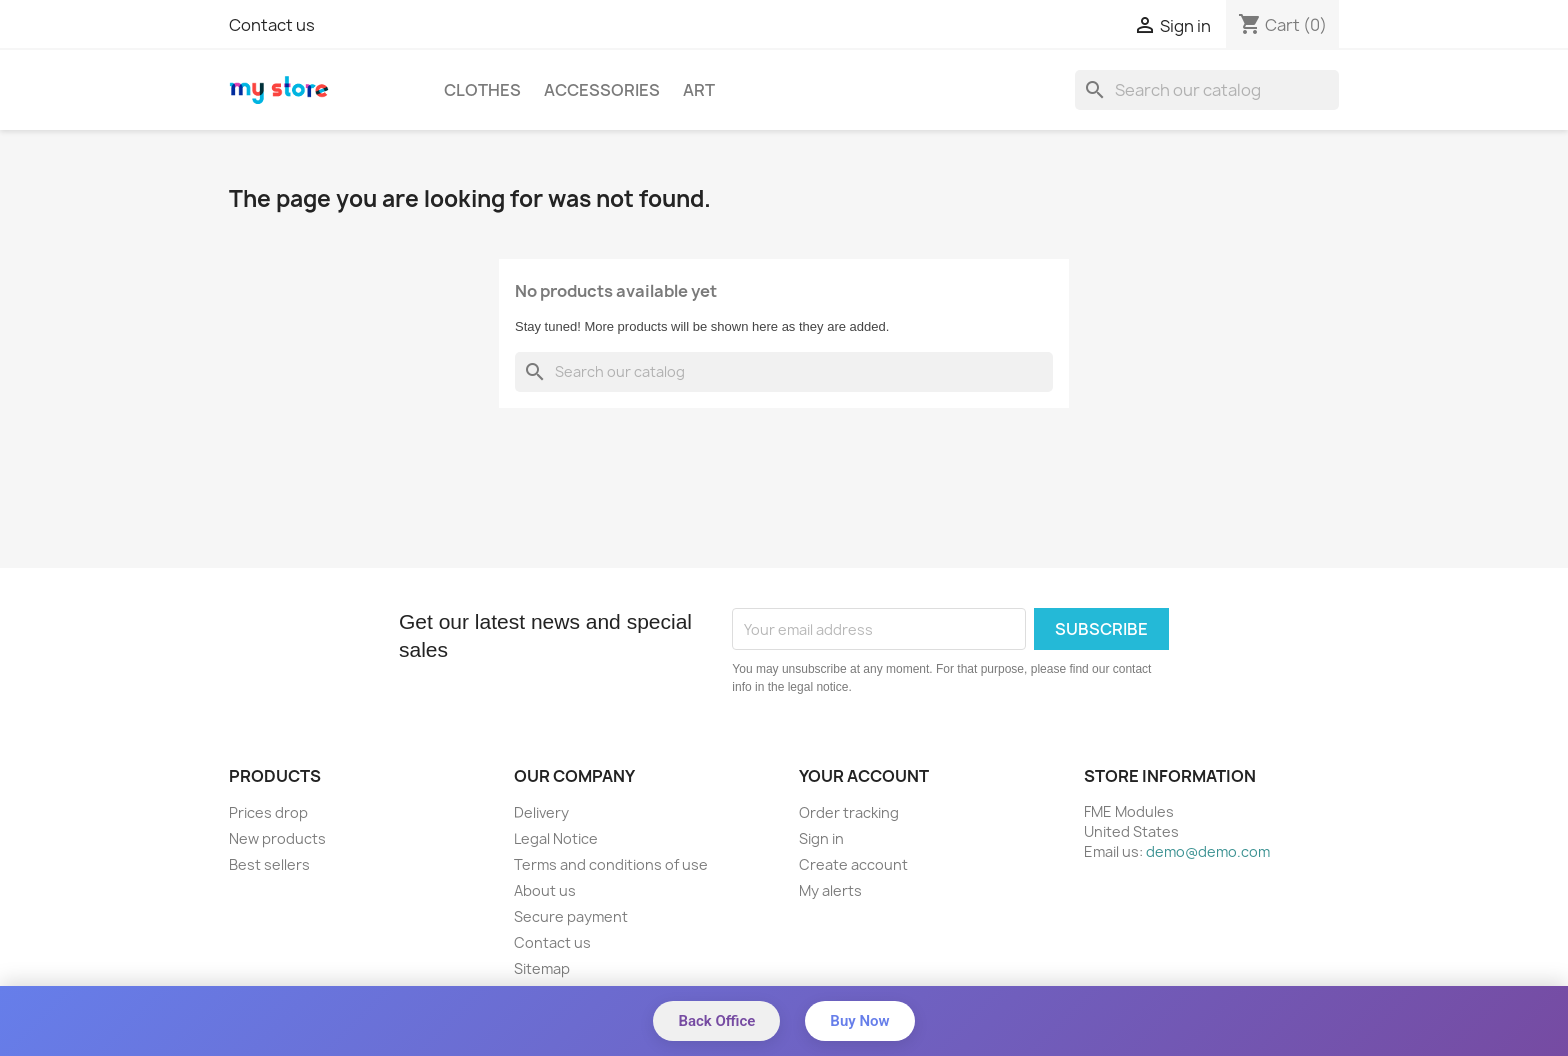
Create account (853, 864)
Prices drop (268, 812)
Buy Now (859, 1021)
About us (545, 890)
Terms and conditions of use (611, 864)
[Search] (1207, 90)
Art (699, 90)
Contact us (272, 25)
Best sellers (269, 864)
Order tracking (849, 812)
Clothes (482, 90)
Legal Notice (556, 838)
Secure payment (571, 916)
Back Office (716, 1021)
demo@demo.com (1208, 851)
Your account (864, 776)
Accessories (602, 90)
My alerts (830, 890)
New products (277, 838)
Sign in (821, 838)
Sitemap (542, 968)
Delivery (541, 812)
